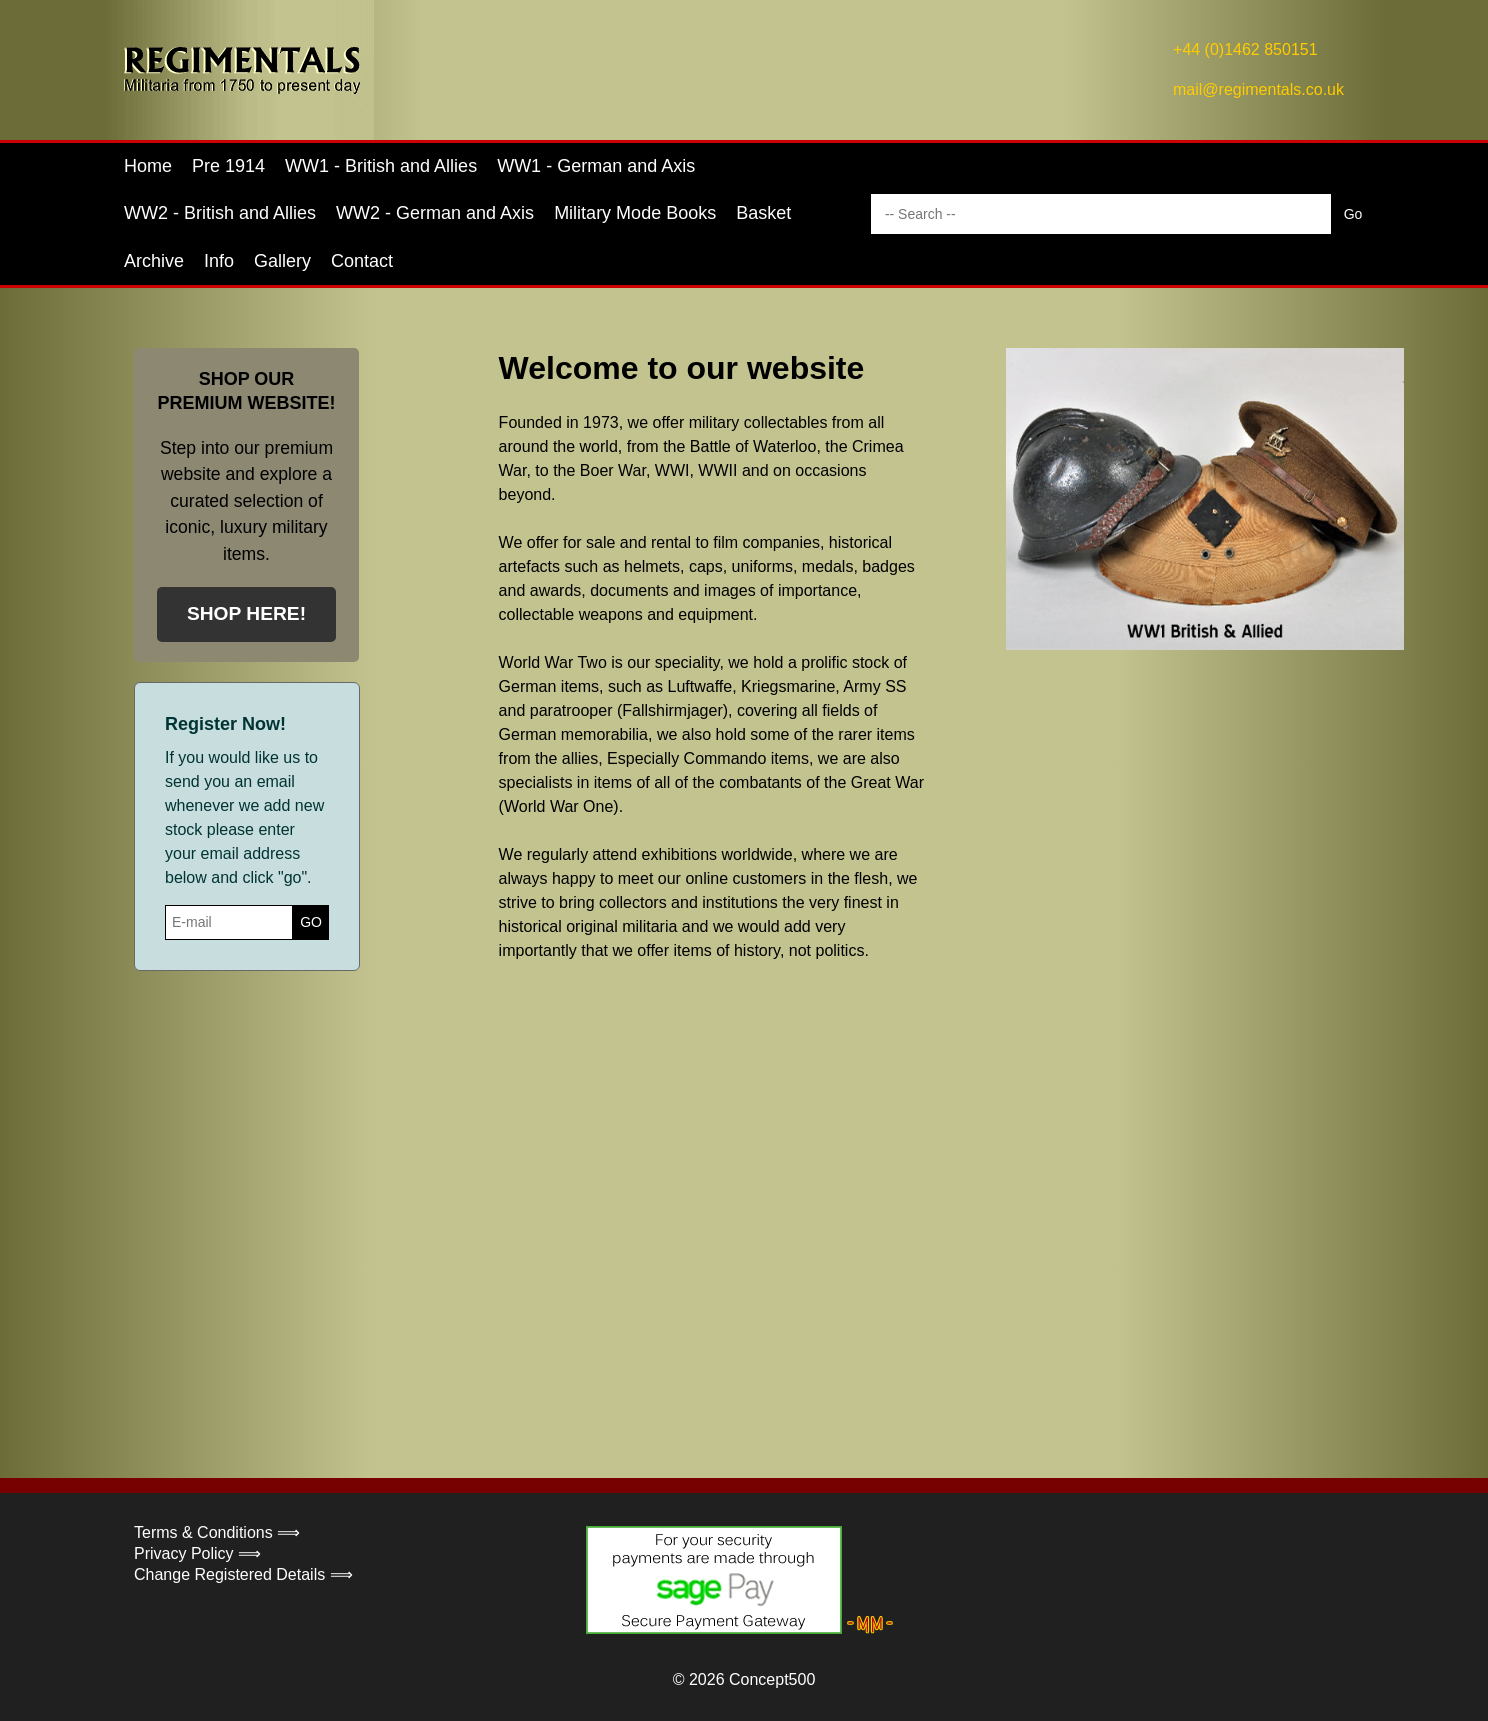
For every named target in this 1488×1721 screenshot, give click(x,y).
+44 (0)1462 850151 (1245, 49)
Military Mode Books (635, 213)
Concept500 (772, 1679)
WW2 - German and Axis (435, 213)
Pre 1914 (228, 166)
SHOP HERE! (246, 613)
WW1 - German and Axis (596, 166)
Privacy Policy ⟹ (197, 1553)
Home (148, 166)
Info (219, 261)
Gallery (282, 261)
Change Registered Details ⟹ (243, 1574)
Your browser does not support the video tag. (899, 1188)
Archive (154, 261)
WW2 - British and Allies (220, 213)
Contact (362, 261)
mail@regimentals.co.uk (1258, 89)
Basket (763, 213)
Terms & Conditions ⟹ (217, 1532)
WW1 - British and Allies (381, 166)
